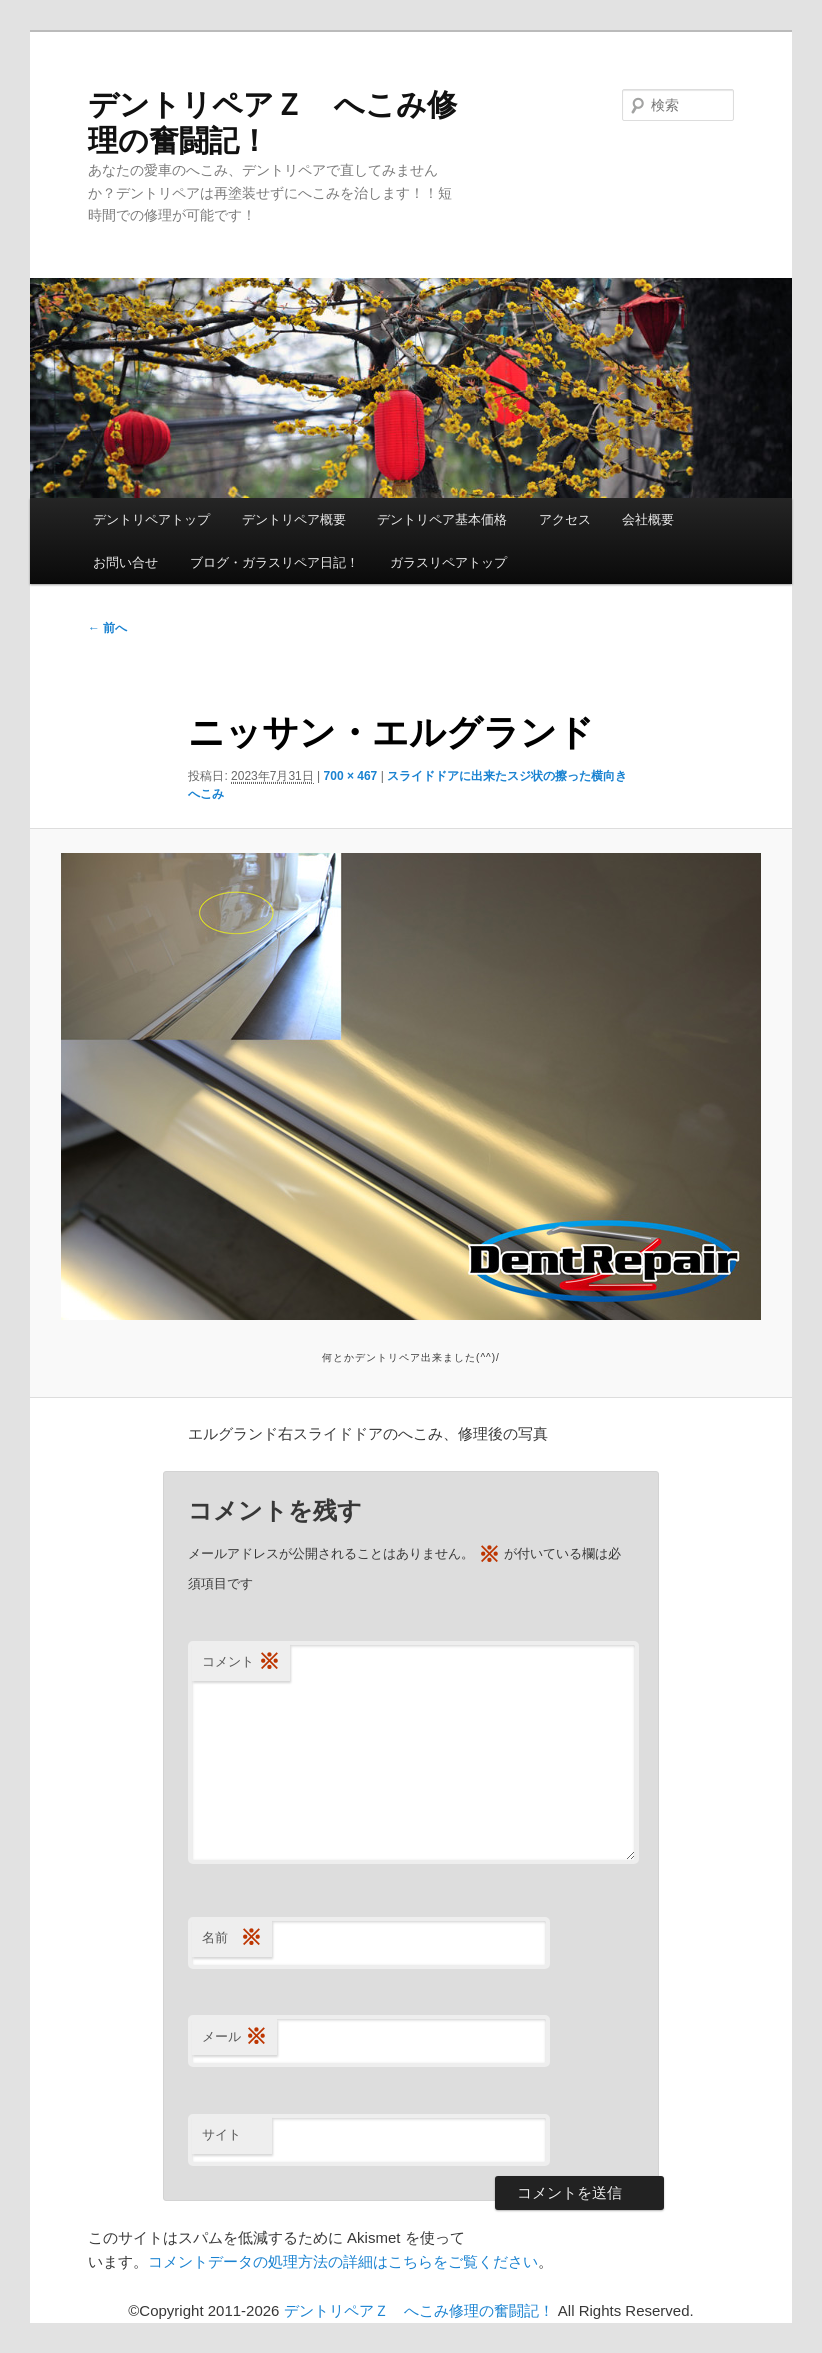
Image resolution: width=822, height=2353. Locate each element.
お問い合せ (125, 562)
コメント (241, 1662)
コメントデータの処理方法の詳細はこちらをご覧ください (343, 2261)
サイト (221, 2134)
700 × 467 (351, 776)
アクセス (565, 519)
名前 (232, 1938)
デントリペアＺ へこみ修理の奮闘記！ (419, 2310)
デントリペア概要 (294, 519)
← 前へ (107, 628)
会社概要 (648, 519)
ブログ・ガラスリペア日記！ (274, 562)
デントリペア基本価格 (442, 519)
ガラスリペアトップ (448, 562)
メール (234, 2037)
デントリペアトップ (151, 519)
